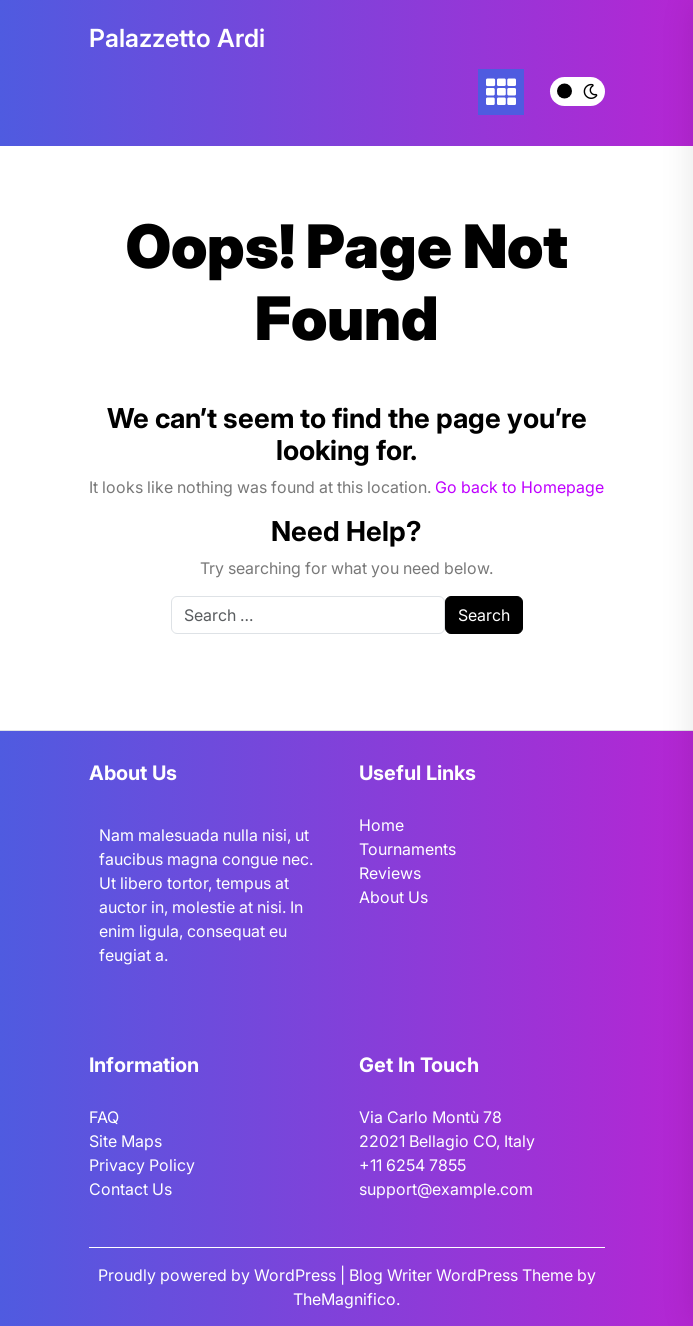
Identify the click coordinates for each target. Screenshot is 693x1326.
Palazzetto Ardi (177, 38)
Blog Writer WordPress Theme (463, 1275)
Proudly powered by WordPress (219, 1275)
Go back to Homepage (519, 487)
